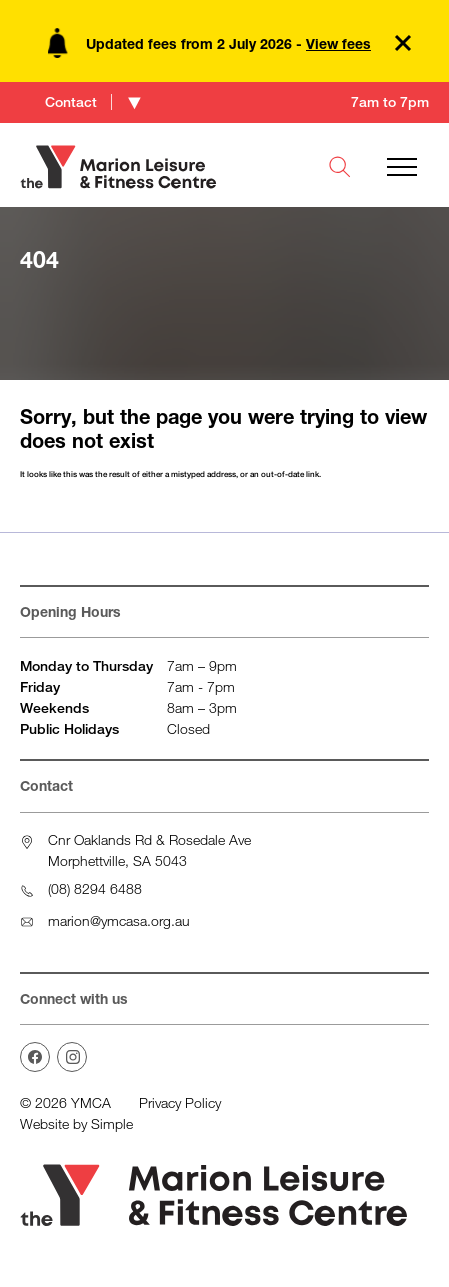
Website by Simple (76, 1123)
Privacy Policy (180, 1102)
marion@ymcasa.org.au (119, 920)
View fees (338, 43)
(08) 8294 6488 (95, 888)
